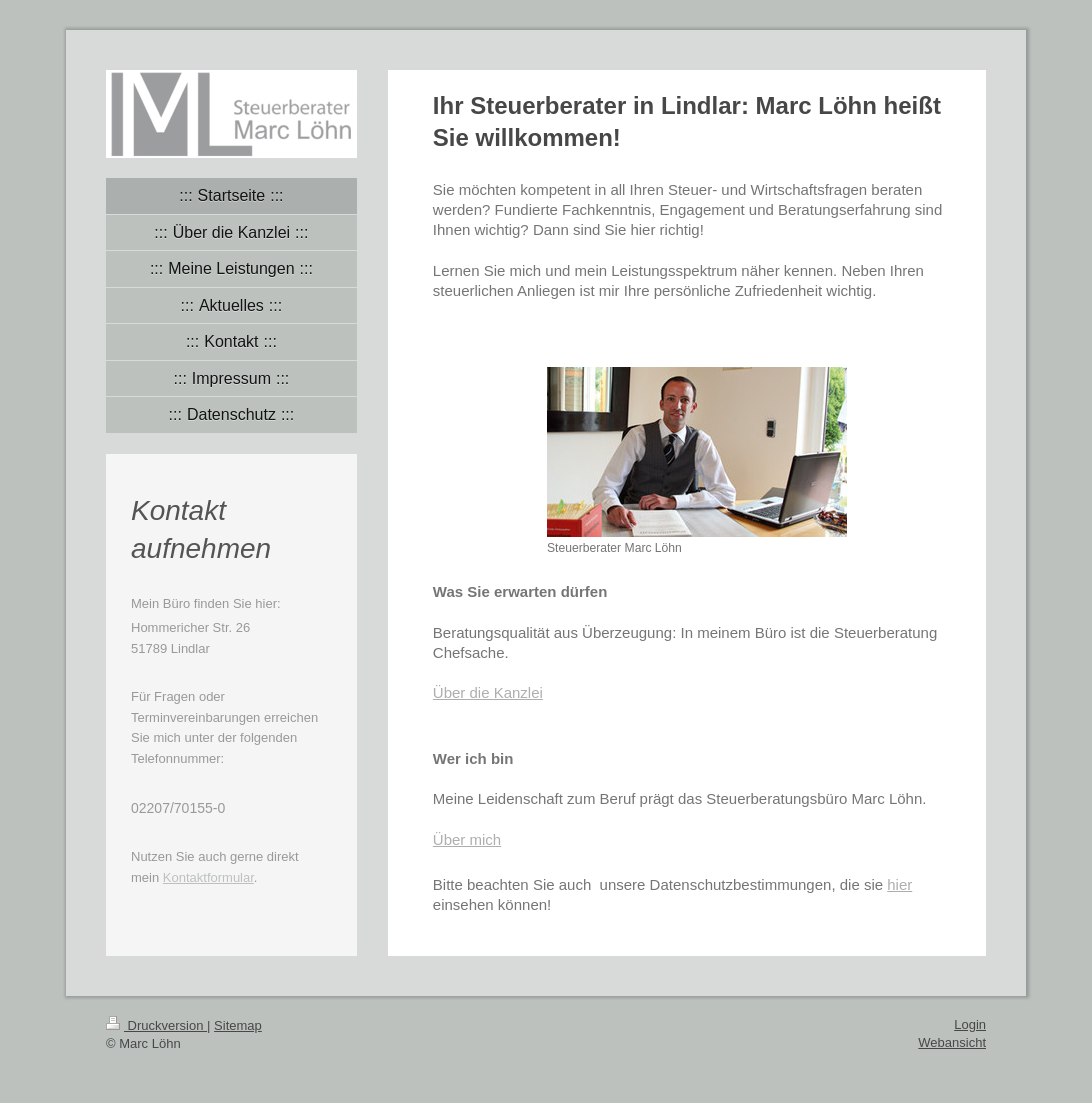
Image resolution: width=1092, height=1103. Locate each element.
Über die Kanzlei (488, 692)
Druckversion (156, 1025)
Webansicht (952, 1042)
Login (970, 1024)
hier (899, 884)
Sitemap (238, 1025)
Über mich (467, 839)
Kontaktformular (208, 877)
